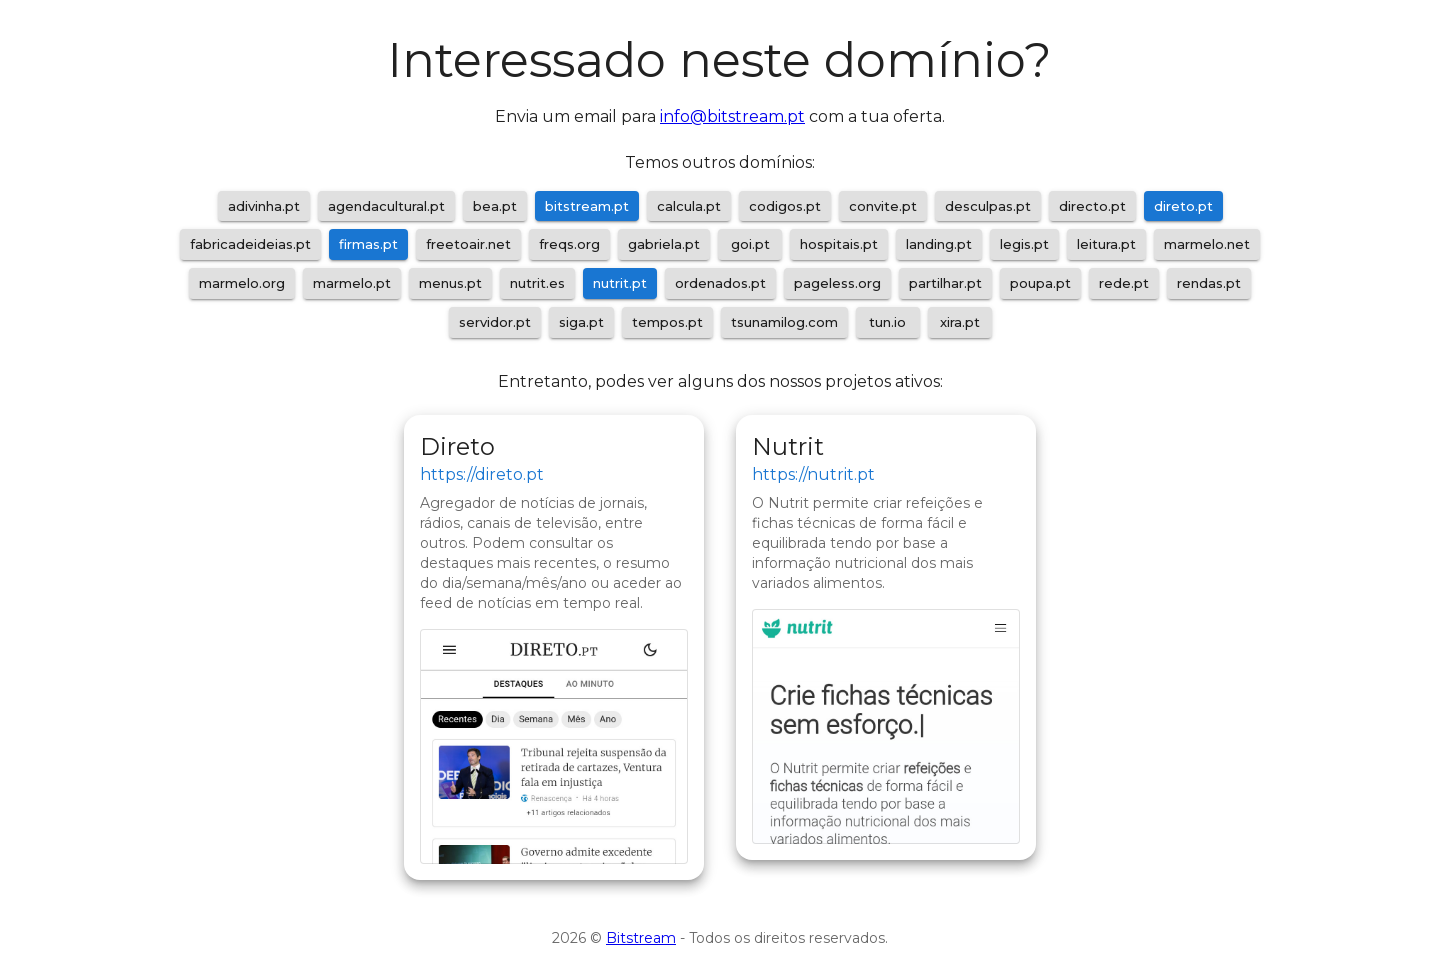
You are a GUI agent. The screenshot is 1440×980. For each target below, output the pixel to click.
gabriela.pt (664, 244)
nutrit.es (537, 283)
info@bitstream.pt (732, 116)
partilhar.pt (945, 283)
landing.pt (939, 244)
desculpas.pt (988, 206)
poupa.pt (1040, 283)
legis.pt (1024, 244)
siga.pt (581, 322)
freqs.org (569, 244)
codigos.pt (785, 206)
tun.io (887, 322)
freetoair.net (468, 244)
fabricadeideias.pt (250, 244)
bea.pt (495, 206)
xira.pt (960, 322)
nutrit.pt (620, 283)
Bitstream (641, 938)
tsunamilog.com (784, 322)
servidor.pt (495, 322)
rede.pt (1124, 283)
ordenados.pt (720, 283)
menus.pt (450, 283)
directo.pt (1092, 206)
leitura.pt (1106, 244)
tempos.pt (667, 322)
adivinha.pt (264, 206)
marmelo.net (1207, 244)
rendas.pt (1209, 283)
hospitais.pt (839, 244)
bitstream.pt (587, 206)
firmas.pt (368, 244)
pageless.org (837, 283)
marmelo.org (242, 283)
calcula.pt (689, 206)
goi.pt (750, 244)
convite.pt (883, 206)
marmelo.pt (352, 283)
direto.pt (1183, 206)
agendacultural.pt (386, 206)
